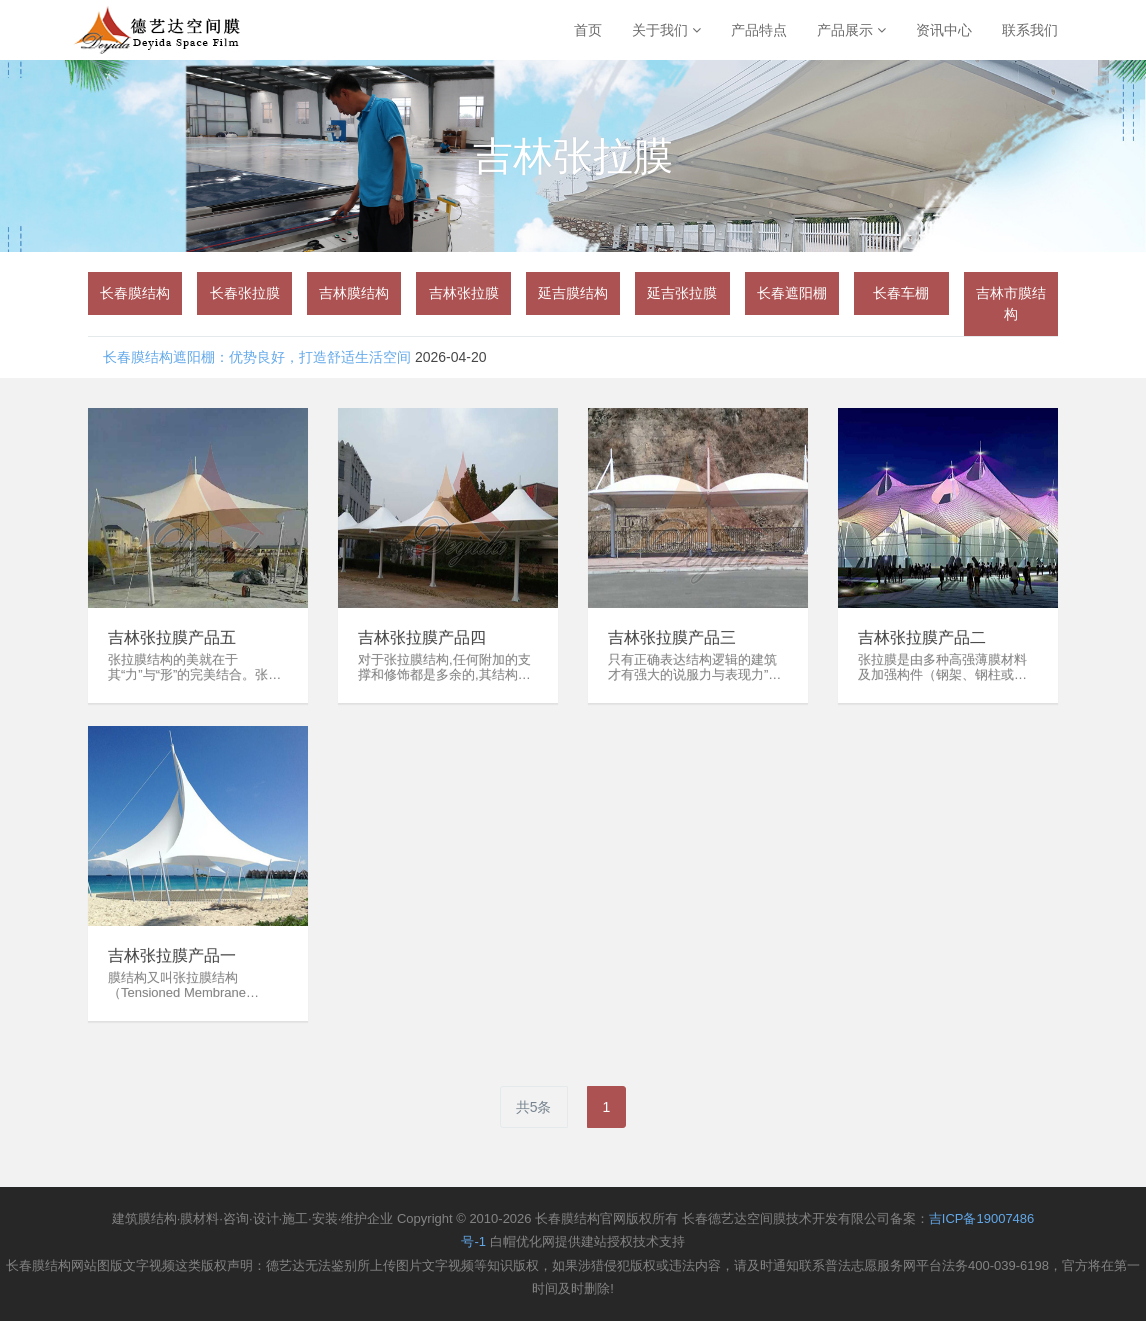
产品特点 (759, 30)
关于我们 (666, 30)
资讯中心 (944, 30)
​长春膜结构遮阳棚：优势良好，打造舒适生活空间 (257, 357)
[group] (135, 293)
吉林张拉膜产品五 (172, 637)
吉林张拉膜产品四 (422, 637)
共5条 (534, 1107)
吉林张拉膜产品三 (672, 637)
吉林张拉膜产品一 (172, 955)
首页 (588, 30)
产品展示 (851, 30)
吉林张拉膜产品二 (922, 637)
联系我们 (1030, 30)
